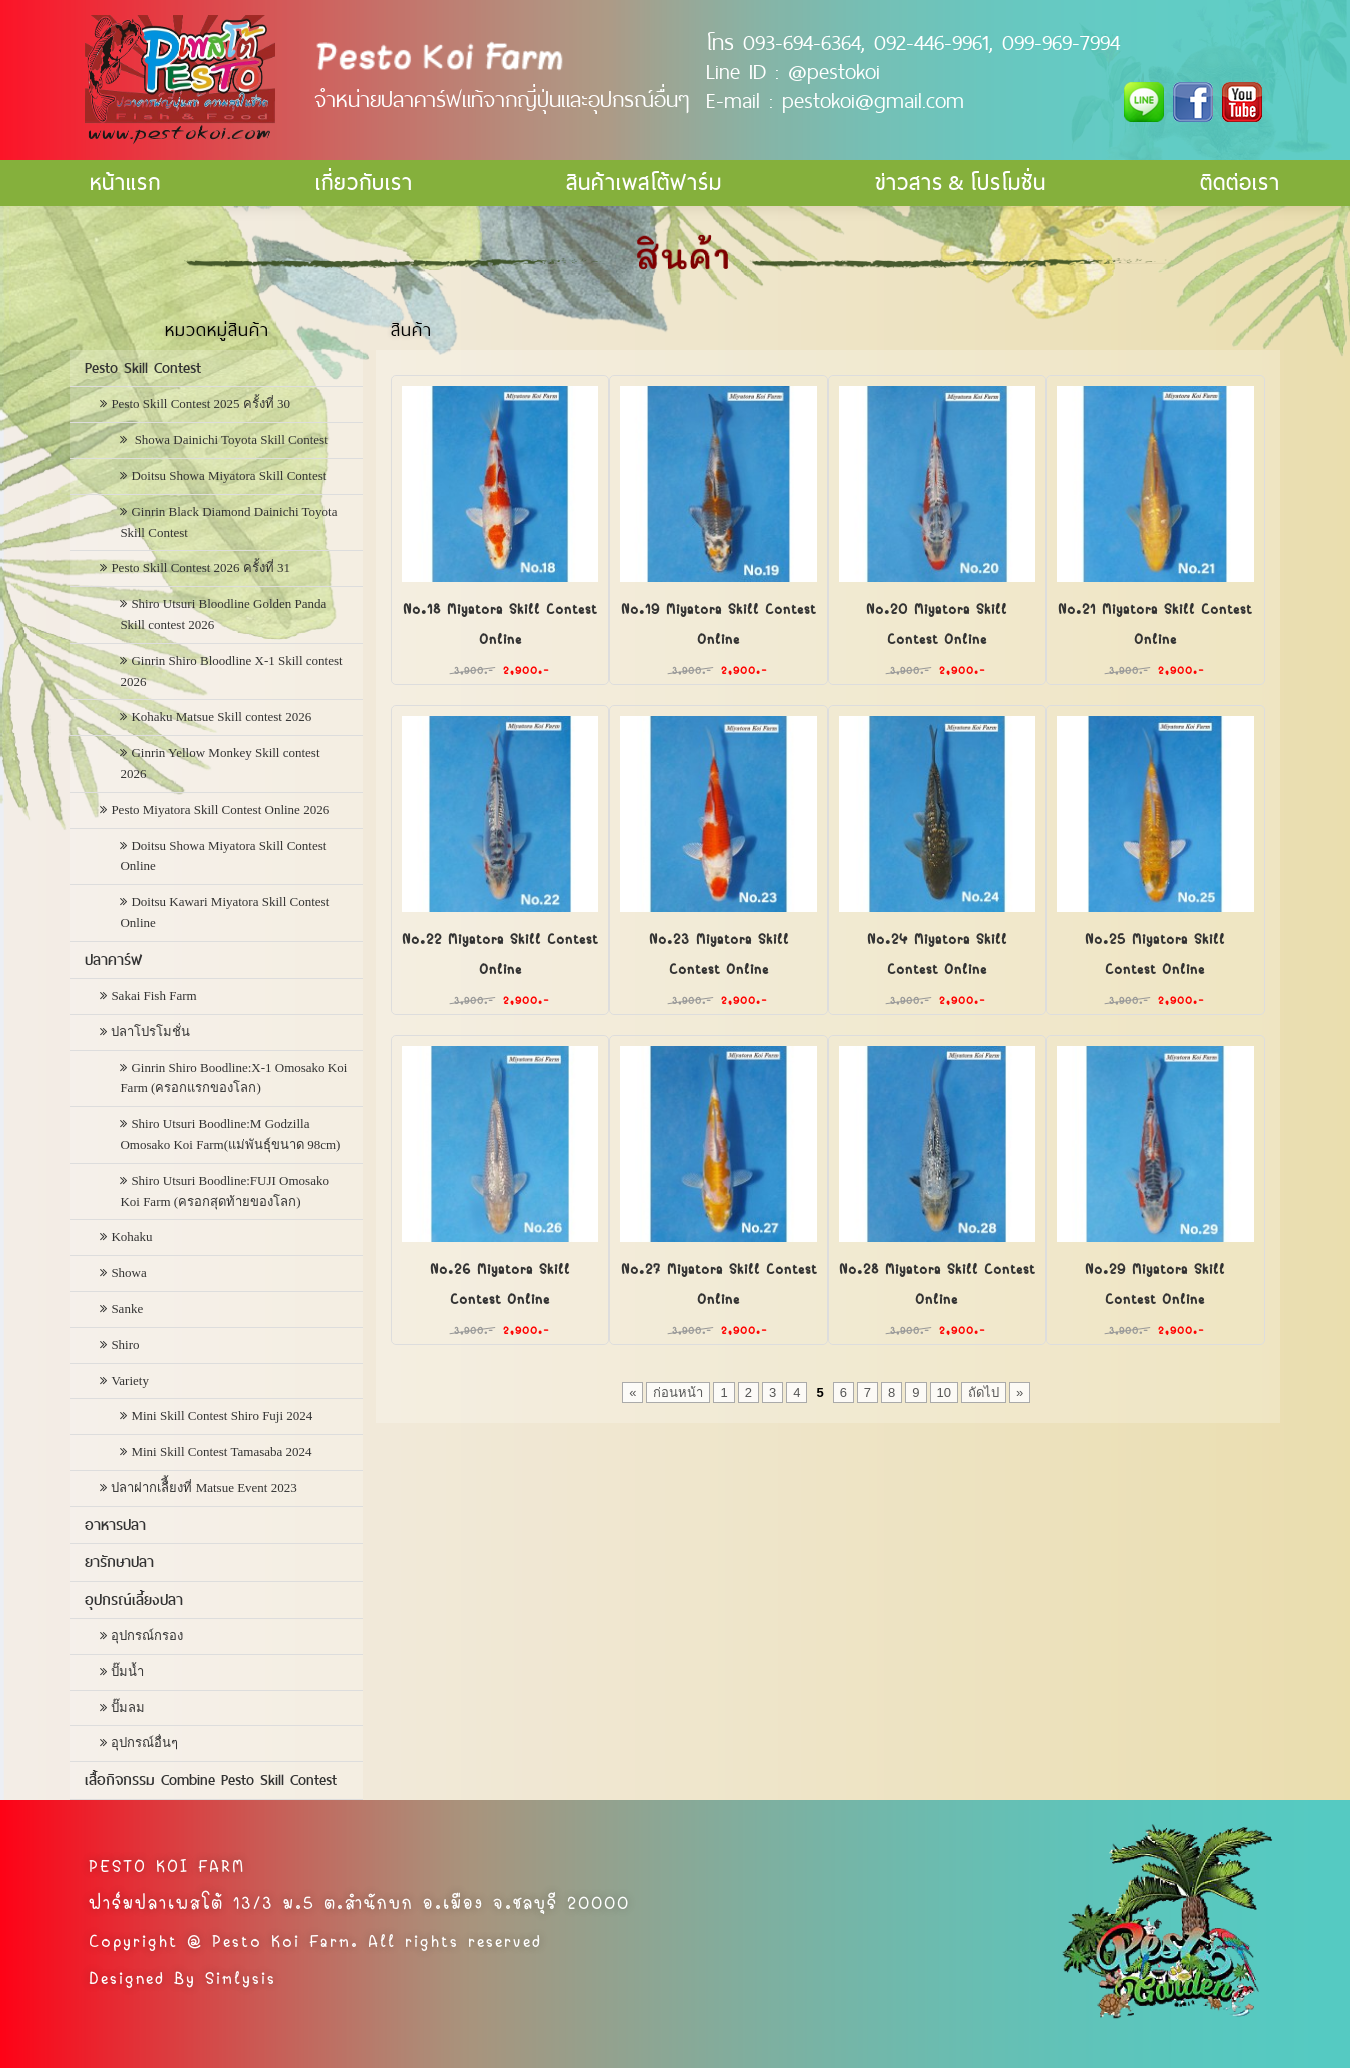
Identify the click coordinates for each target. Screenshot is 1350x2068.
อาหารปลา (115, 1525)
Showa (128, 1272)
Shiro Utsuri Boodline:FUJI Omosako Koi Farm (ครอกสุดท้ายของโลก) (224, 1191)
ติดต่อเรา (1240, 182)
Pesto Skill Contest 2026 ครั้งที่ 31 (200, 567)
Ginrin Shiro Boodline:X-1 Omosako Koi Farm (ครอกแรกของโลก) (233, 1078)
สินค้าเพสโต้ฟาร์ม (644, 182)
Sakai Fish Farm (153, 995)
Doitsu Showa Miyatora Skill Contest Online (223, 856)
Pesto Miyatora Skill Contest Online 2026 (220, 809)
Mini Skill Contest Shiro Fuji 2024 (221, 1415)
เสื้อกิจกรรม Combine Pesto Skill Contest (211, 1780)
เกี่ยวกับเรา (364, 182)
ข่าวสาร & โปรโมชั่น (960, 182)
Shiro (125, 1344)
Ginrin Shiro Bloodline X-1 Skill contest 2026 (231, 671)
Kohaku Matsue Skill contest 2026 (221, 716)
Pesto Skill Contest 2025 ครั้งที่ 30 (200, 403)
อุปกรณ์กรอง (147, 1635)
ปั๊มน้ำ (127, 1671)
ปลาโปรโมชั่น (150, 1031)
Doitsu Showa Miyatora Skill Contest (228, 475)
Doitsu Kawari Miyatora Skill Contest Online (224, 912)
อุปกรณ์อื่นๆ (144, 1742)
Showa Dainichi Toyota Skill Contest (229, 439)
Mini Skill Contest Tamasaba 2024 (221, 1451)
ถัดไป (983, 1392)
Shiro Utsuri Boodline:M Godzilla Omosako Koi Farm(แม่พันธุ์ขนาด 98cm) (230, 1134)
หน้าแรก (125, 182)
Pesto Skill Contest (143, 368)
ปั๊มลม (128, 1707)
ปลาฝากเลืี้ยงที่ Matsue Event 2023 (203, 1487)
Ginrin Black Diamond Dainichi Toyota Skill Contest (228, 522)
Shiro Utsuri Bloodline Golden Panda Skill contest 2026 (223, 614)
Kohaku (131, 1236)
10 (944, 1392)
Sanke (127, 1308)
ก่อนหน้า (678, 1392)
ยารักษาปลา (119, 1562)
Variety (130, 1380)
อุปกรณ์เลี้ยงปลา (134, 1600)
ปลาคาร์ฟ (113, 960)
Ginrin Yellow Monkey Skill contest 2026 (219, 763)
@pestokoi (834, 71)
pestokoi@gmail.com (873, 100)
